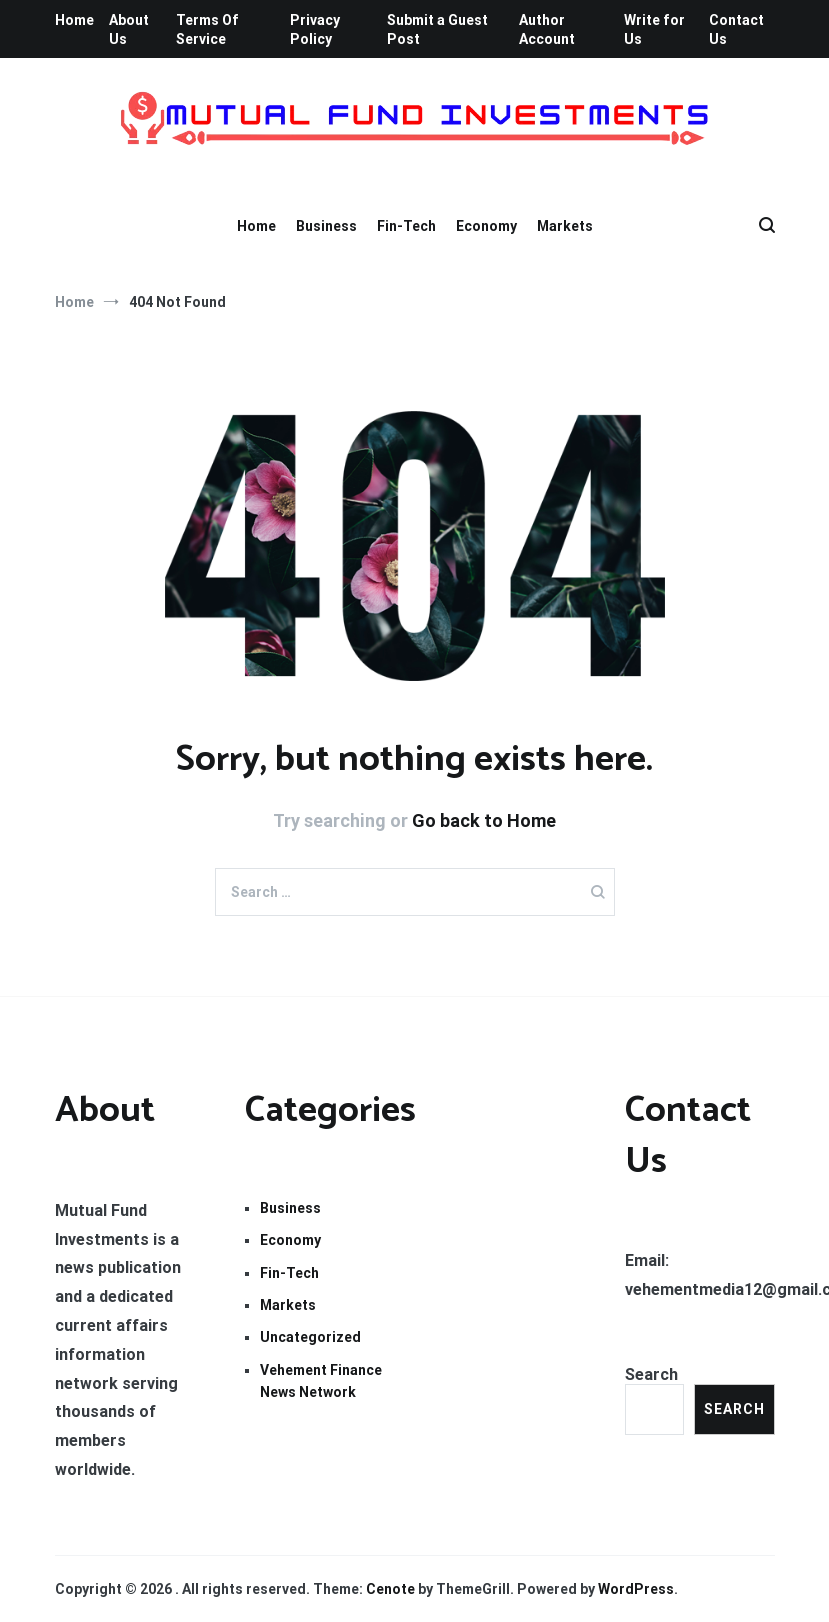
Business (326, 226)
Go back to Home (484, 820)
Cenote (390, 1589)
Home (74, 20)
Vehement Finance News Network (321, 1381)
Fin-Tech (406, 226)
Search (651, 1374)
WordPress (636, 1589)
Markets (565, 226)
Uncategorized (310, 1337)
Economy (486, 226)
